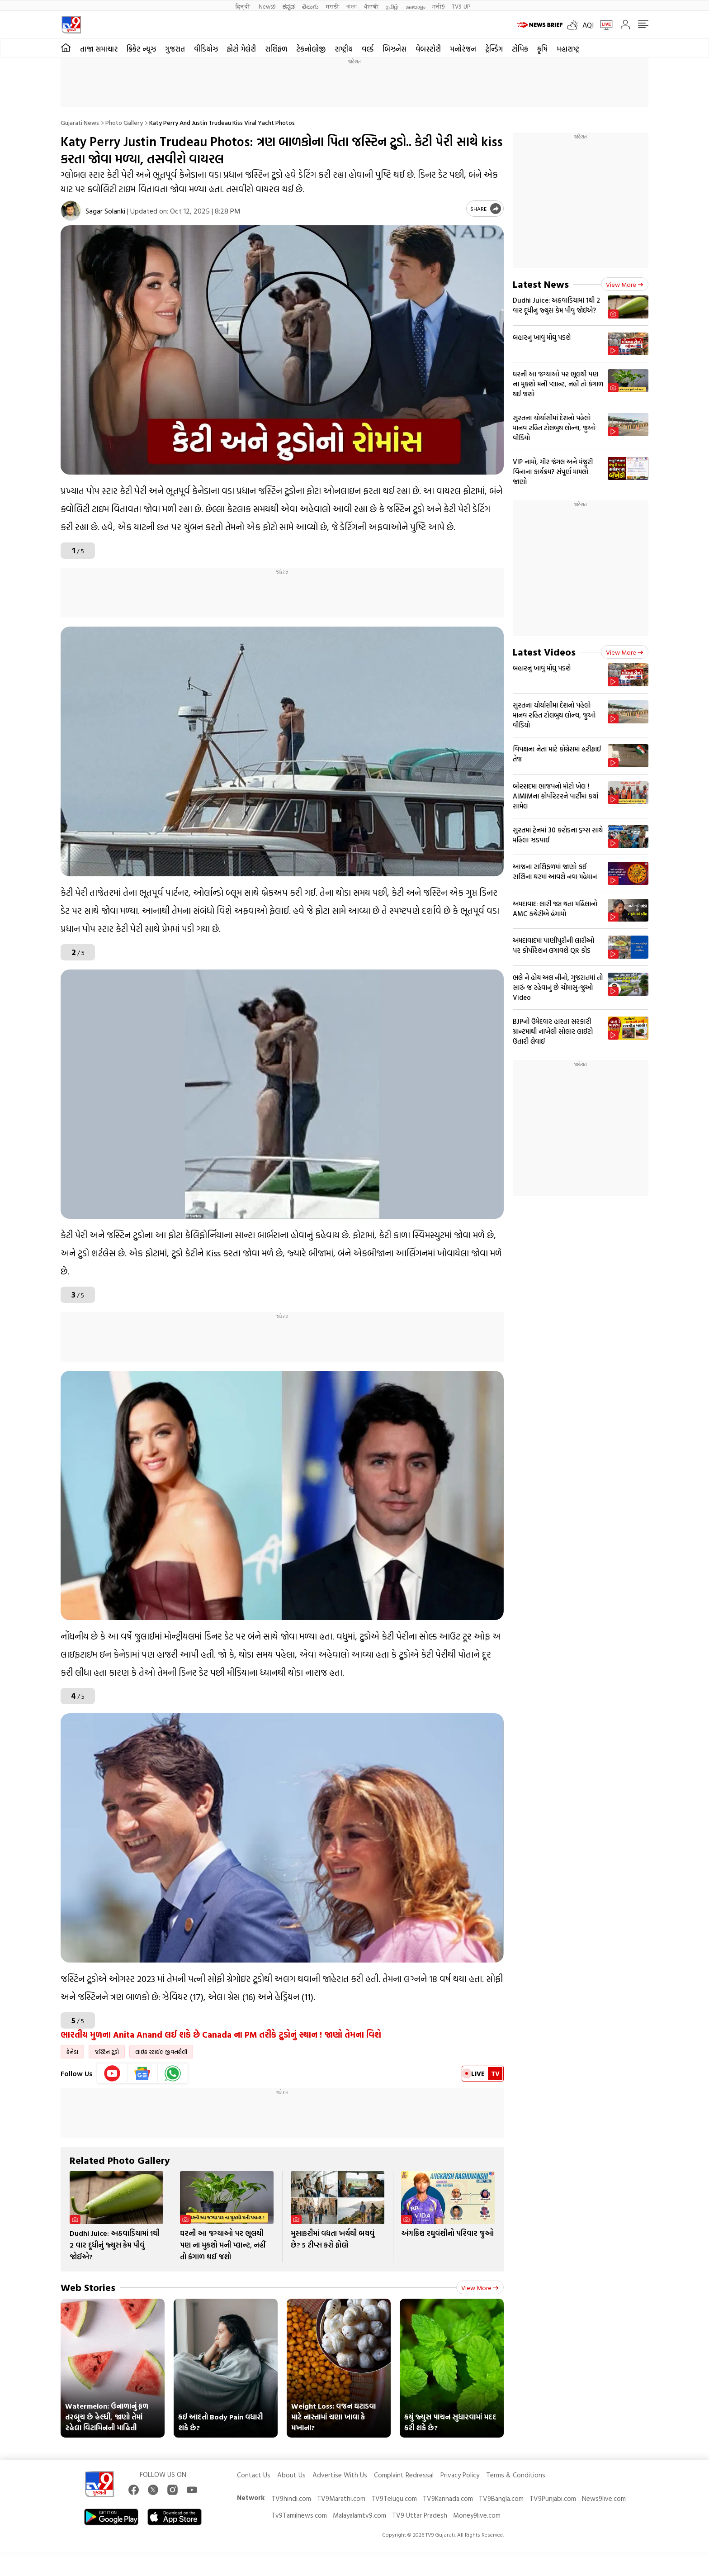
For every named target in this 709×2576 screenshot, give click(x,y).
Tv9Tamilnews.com (299, 2515)
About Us (291, 2475)
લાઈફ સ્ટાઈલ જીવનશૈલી (161, 2052)
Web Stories (88, 2287)
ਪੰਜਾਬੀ (371, 6)
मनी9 (438, 6)
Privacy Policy (459, 2475)
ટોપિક (520, 48)
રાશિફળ (276, 48)
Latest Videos (544, 651)
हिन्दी (243, 6)
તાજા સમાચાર (99, 48)
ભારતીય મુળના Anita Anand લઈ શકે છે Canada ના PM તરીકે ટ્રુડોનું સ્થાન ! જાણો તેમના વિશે (221, 2034)
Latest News (541, 283)
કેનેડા (72, 2052)
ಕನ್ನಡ (289, 6)
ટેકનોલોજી (311, 48)
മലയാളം (415, 6)
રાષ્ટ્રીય (344, 48)
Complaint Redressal (404, 2475)
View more (480, 2287)
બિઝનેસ (394, 48)
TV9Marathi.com (341, 2498)
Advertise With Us (339, 2475)
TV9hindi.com (291, 2498)
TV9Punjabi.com (552, 2498)
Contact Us (253, 2475)
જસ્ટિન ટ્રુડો (107, 2052)
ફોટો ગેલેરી (241, 48)
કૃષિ (542, 48)
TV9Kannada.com (448, 2498)
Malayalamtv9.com (359, 2515)
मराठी (332, 6)
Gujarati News (80, 122)
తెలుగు (310, 6)
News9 (267, 6)
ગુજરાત (175, 48)
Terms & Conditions (515, 2475)
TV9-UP (461, 6)
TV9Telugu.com (394, 2498)
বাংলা (351, 6)
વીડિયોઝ (206, 48)
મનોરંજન (463, 48)
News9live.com (604, 2498)
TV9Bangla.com (501, 2498)
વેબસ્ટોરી (428, 48)
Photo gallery (124, 122)
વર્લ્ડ (367, 48)
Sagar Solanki (105, 210)
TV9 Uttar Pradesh (419, 2515)
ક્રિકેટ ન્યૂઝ (141, 48)
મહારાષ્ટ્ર (568, 48)
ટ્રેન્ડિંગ (494, 48)
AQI (588, 24)
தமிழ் (392, 6)
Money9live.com (477, 2515)
